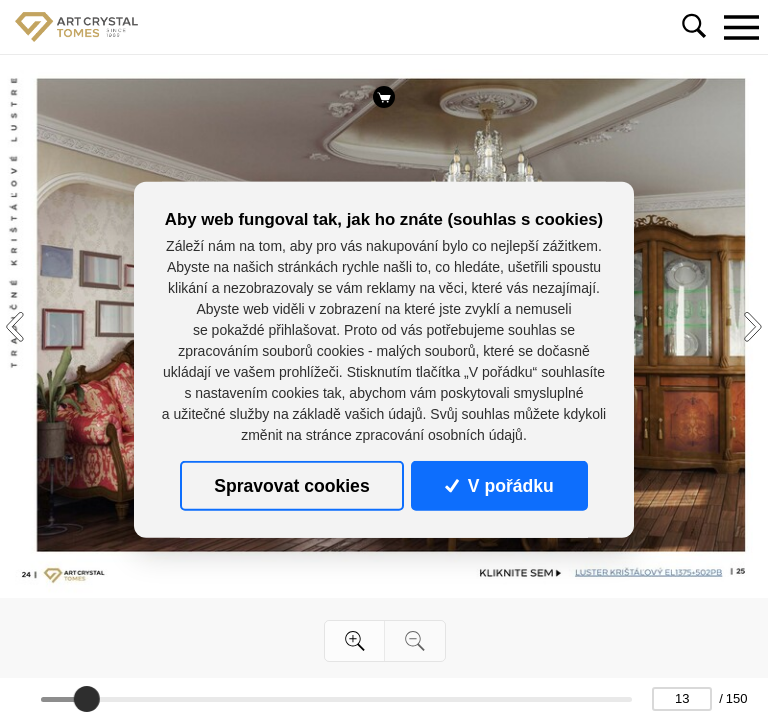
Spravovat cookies (291, 486)
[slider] (87, 699)
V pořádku (499, 486)
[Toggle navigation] (741, 27)
